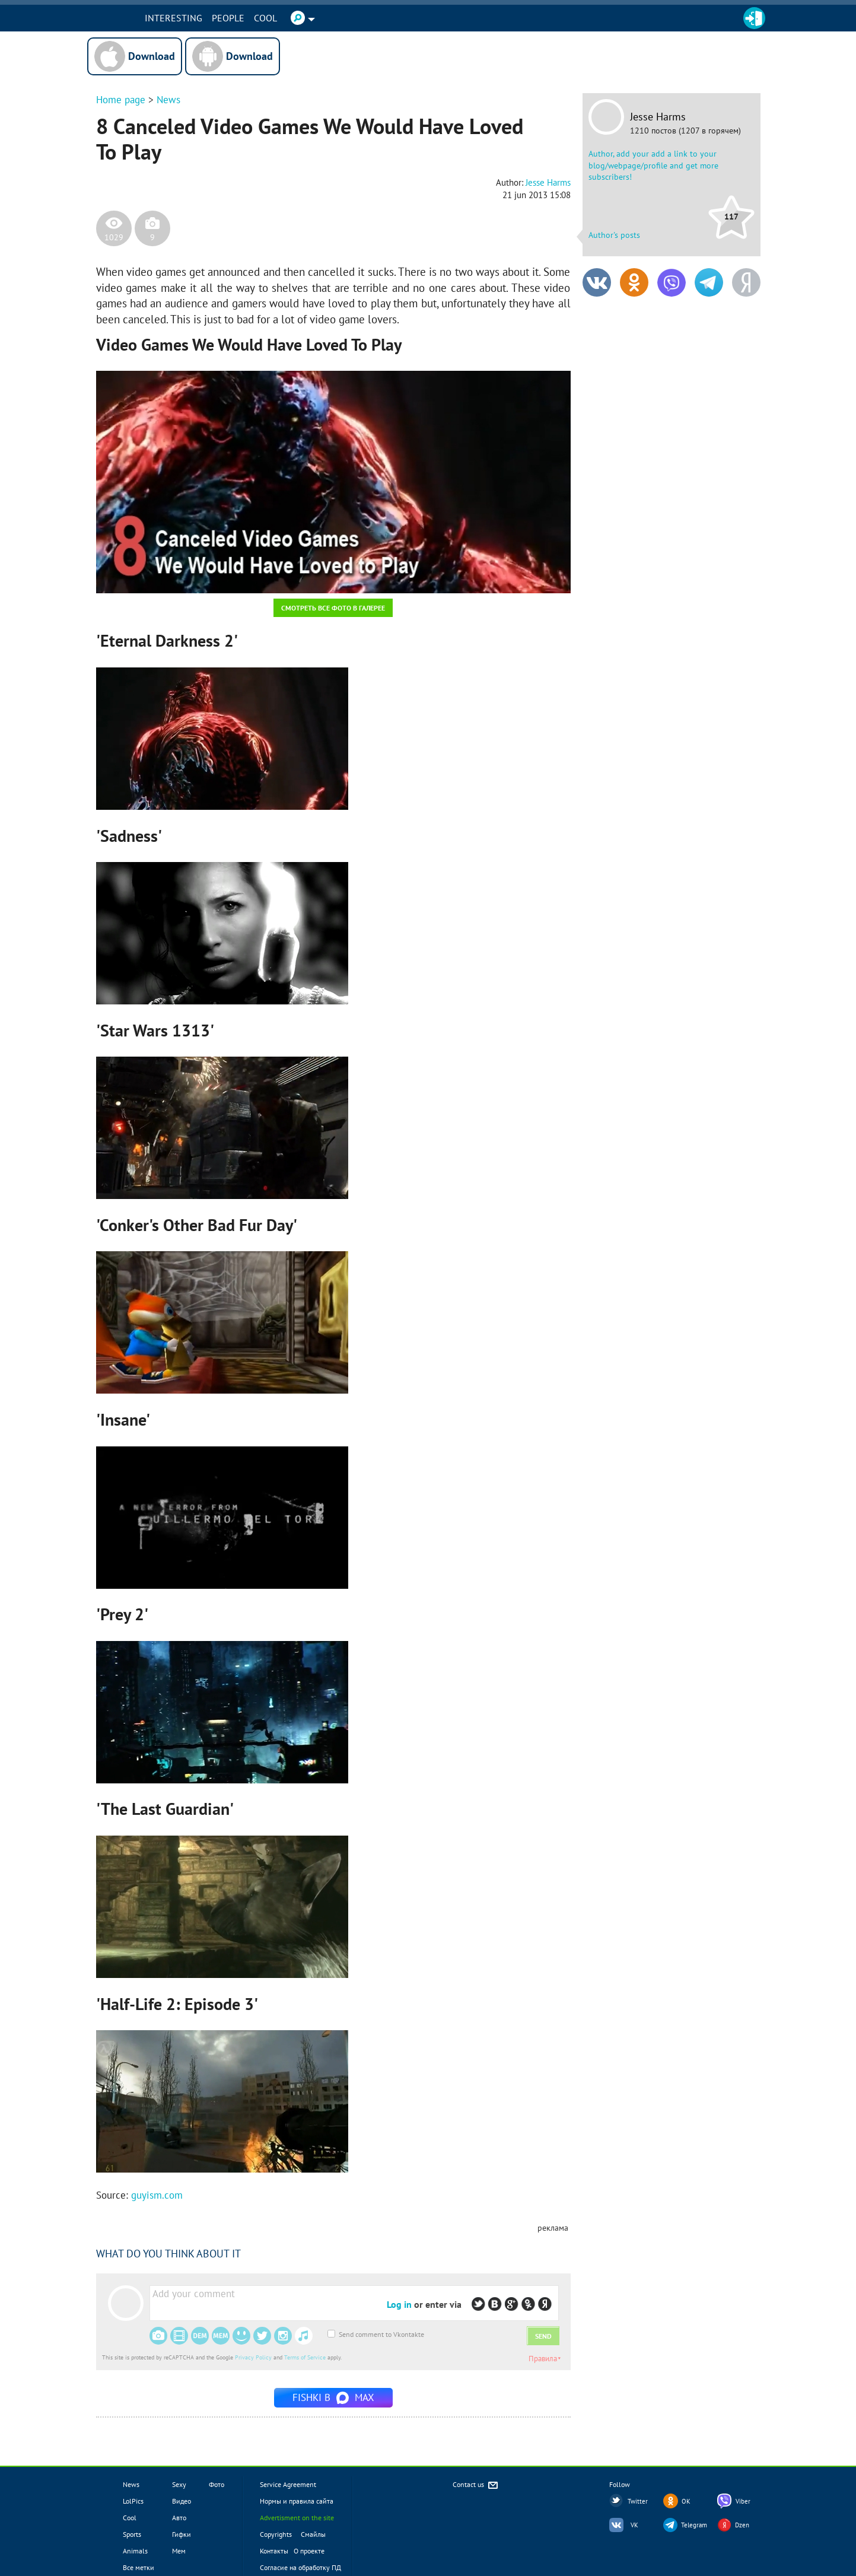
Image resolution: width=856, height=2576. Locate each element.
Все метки (138, 2567)
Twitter (638, 2501)
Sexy (179, 2484)
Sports (132, 2534)
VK (634, 2525)
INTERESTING (190, 18)
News (168, 99)
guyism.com (157, 2195)
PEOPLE (245, 18)
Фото (216, 2484)
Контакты (274, 2550)
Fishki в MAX (333, 2397)
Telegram (694, 2525)
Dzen (742, 2525)
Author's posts (614, 235)
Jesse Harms (658, 117)
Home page (120, 99)
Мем (179, 2550)
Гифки (181, 2534)
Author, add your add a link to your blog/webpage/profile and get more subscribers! (653, 165)
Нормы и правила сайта (296, 2501)
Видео (181, 2501)
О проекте (309, 2550)
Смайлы (313, 2534)
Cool (282, 18)
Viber (743, 2501)
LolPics (133, 2501)
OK (686, 2501)
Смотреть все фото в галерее (333, 607)
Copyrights (276, 2534)
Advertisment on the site (297, 2517)
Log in (399, 2304)
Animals (135, 2550)
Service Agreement (288, 2484)
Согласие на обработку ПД (300, 2567)
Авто (179, 2517)
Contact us (476, 2485)
